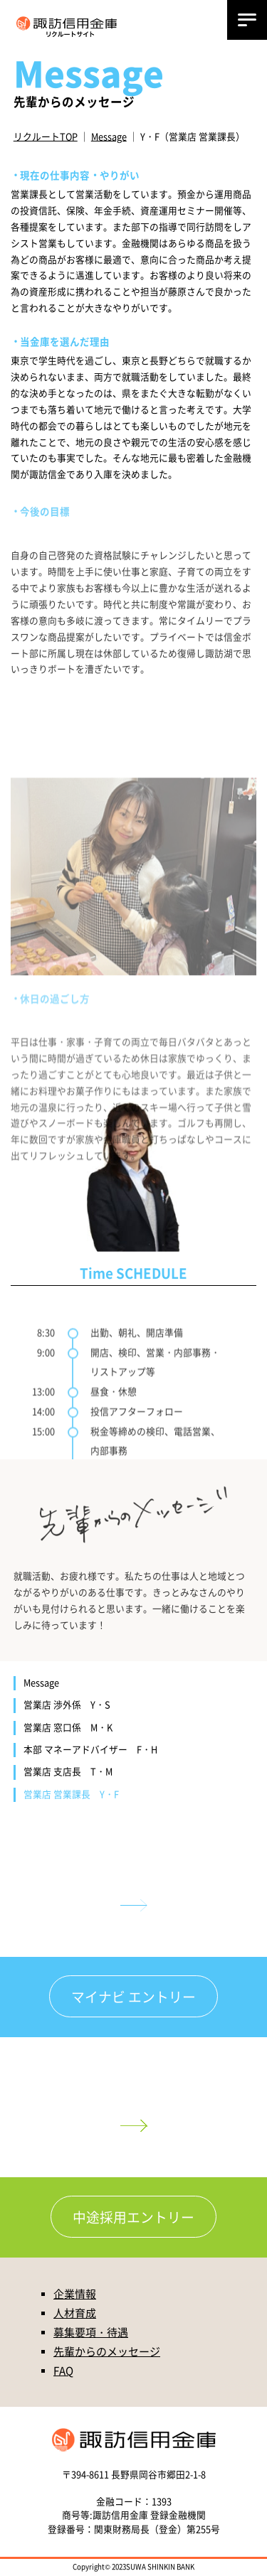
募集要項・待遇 (90, 2331)
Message (109, 136)
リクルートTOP (46, 136)
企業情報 (74, 2293)
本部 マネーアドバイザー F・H (90, 1749)
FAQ (63, 2370)
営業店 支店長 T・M (67, 1771)
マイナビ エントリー (133, 1996)
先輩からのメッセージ (106, 2351)
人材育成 (74, 2312)
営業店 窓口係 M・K (67, 1727)
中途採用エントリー (133, 2216)
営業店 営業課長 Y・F (71, 1794)
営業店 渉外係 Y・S (66, 1704)
